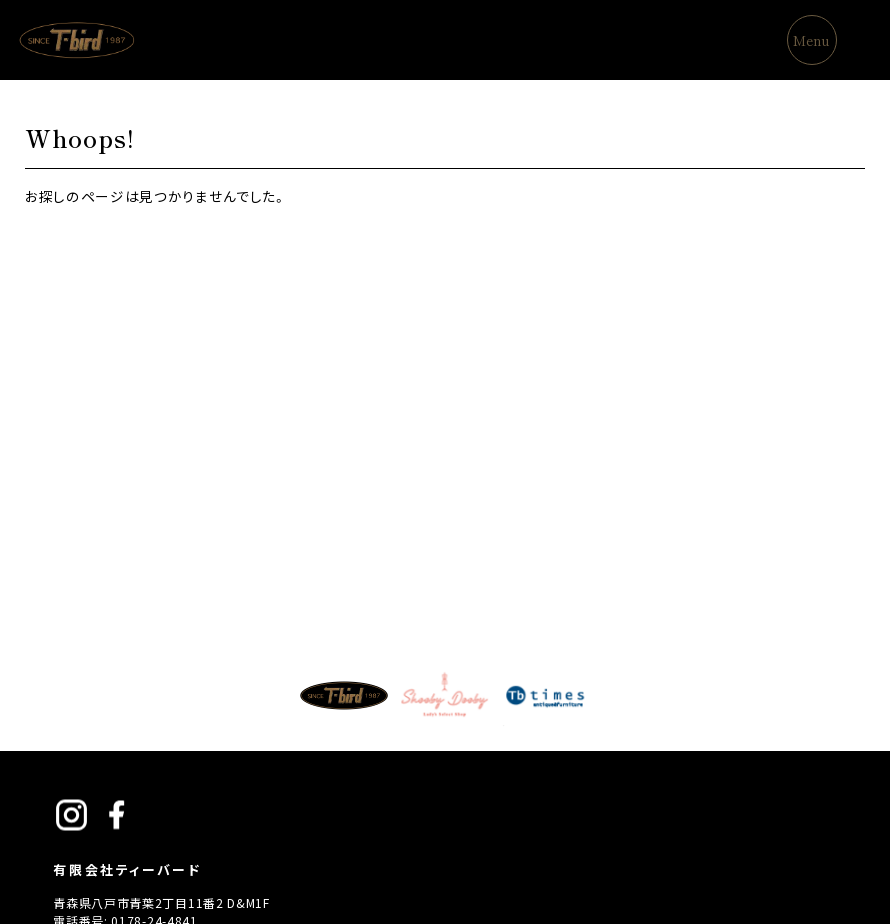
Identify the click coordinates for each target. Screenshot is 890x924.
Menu (811, 40)
